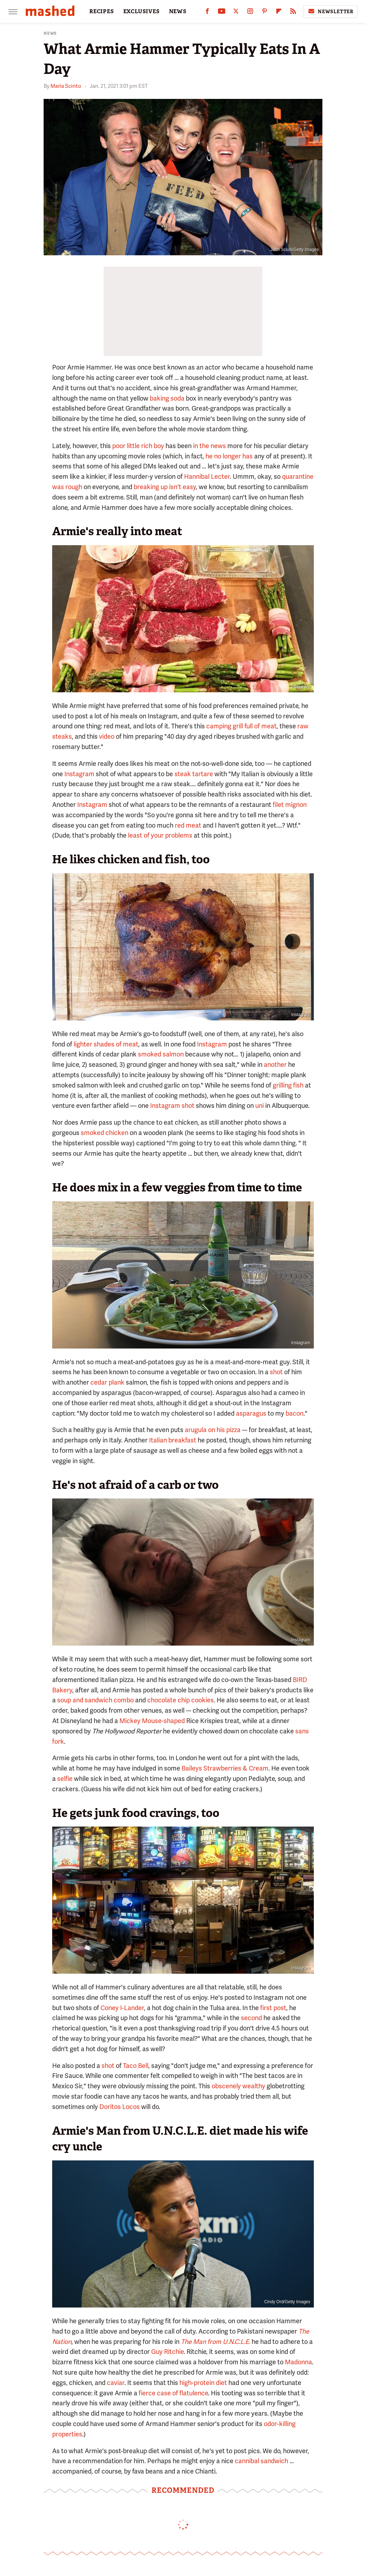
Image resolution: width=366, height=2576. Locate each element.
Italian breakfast (172, 1440)
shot (276, 1372)
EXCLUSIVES (141, 11)
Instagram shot (172, 1105)
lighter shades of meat (106, 1044)
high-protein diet (203, 2383)
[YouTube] (221, 12)
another (275, 1064)
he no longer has (229, 456)
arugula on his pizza (213, 1430)
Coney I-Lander (122, 2008)
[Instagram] (250, 12)
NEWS (178, 11)
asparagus (251, 1413)
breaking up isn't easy (165, 487)
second (251, 2018)
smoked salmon (161, 1054)
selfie (65, 1778)
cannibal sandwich (261, 2461)
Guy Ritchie (167, 2351)
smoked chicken (104, 1133)
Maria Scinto (65, 86)
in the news (209, 446)
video (106, 736)
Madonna (298, 2362)
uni (259, 1105)
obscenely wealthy (238, 2086)
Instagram (300, 686)
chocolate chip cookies (180, 1700)
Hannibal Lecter (207, 476)
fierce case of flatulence (173, 2393)
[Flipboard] (278, 12)
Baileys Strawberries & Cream (225, 1768)
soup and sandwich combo (95, 1700)
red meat (188, 825)
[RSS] (293, 12)
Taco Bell (135, 2066)
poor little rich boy (138, 446)
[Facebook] (207, 12)
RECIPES (101, 11)
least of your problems (160, 835)
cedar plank (107, 1382)
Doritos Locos (119, 2107)
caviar (115, 2383)
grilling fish (288, 1085)
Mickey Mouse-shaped (152, 1721)
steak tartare (193, 774)
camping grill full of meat (241, 726)
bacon (294, 1413)
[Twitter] (236, 12)
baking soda (167, 398)
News (50, 33)
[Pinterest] (264, 12)
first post (273, 2008)
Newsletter (330, 11)
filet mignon (290, 804)
